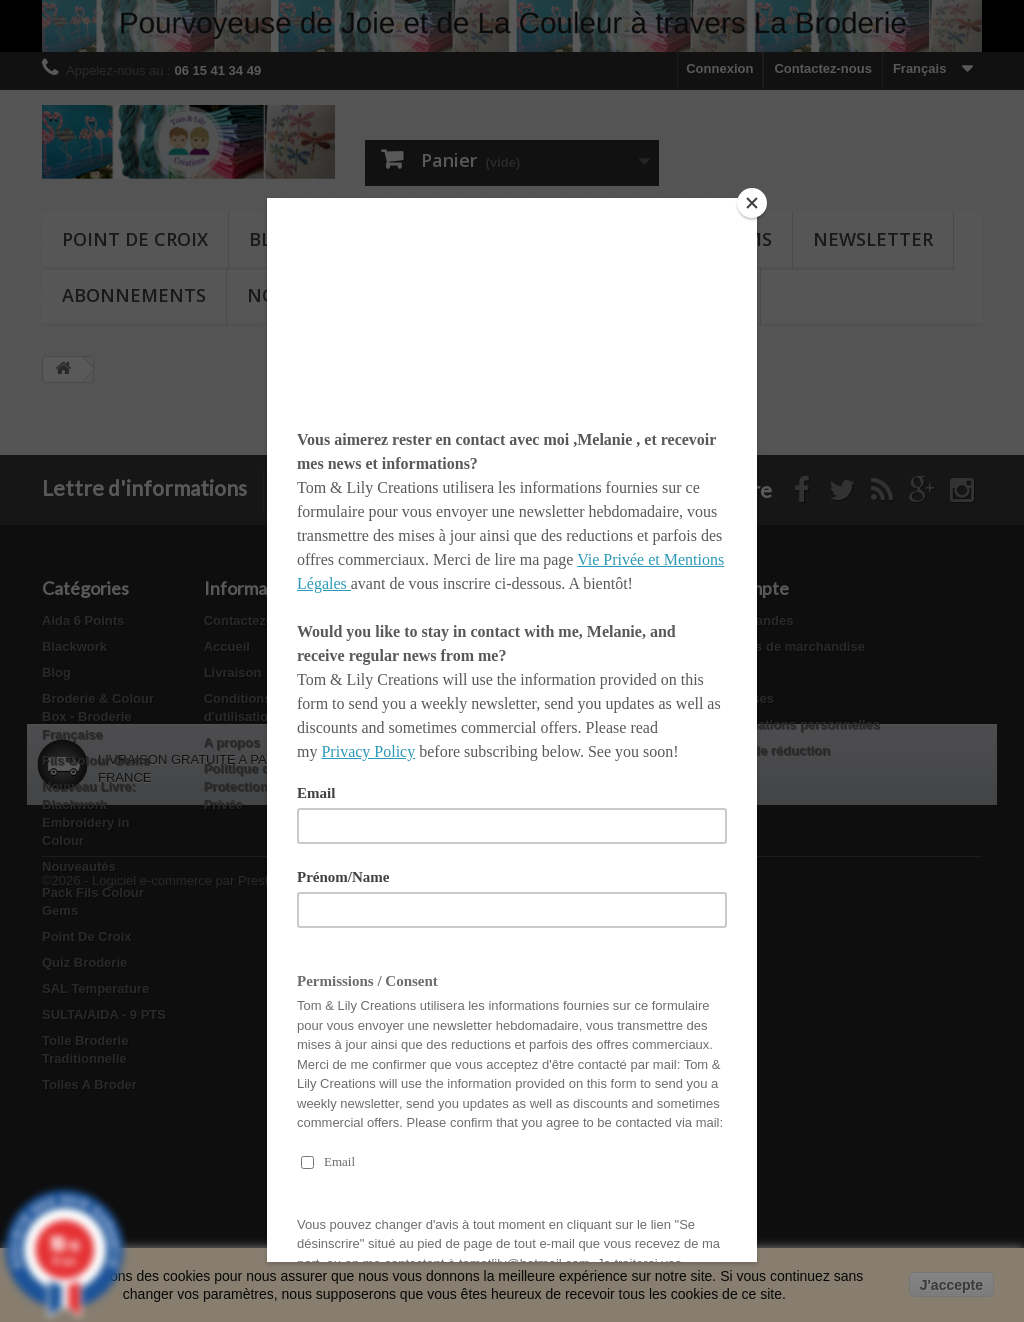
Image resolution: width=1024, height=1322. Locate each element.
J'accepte (951, 1285)
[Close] (752, 203)
